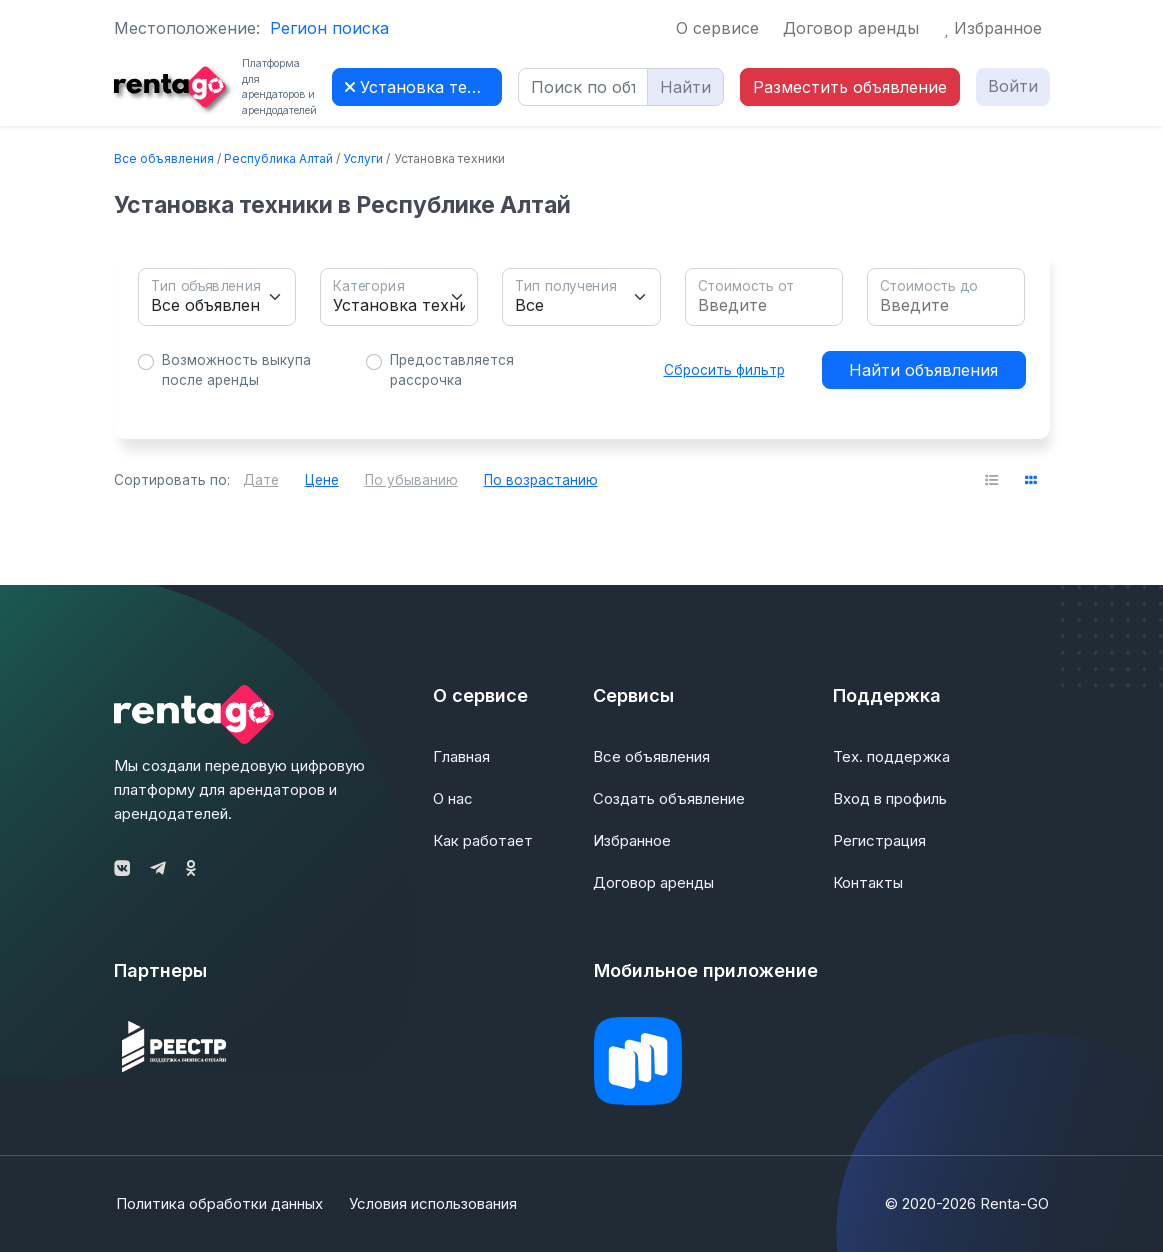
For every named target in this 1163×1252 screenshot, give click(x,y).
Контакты (868, 882)
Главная (461, 756)
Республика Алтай (278, 158)
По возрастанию (541, 480)
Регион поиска (329, 28)
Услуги (363, 158)
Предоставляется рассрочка (452, 370)
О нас (453, 798)
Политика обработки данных (217, 1203)
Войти (1013, 86)
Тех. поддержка (891, 756)
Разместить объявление (850, 87)
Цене (322, 480)
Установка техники (423, 87)
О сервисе (717, 28)
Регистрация (879, 840)
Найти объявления (923, 370)
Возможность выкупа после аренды (236, 370)
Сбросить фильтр (724, 370)
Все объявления (164, 158)
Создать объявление (669, 798)
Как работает (483, 840)
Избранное (992, 28)
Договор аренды (851, 28)
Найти (685, 87)
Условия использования (435, 1203)
